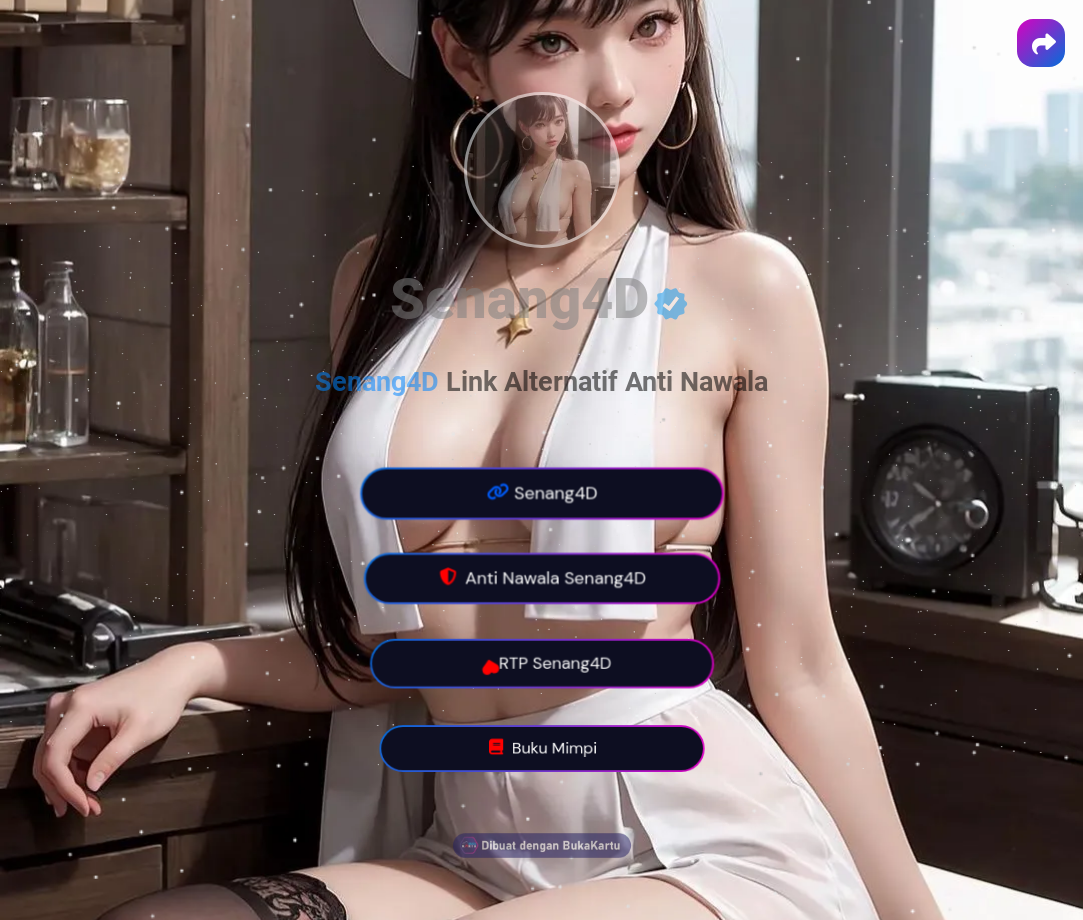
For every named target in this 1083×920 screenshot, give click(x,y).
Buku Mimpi (541, 749)
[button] (1041, 43)
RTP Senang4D (540, 664)
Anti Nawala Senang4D (541, 578)
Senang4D (541, 493)
